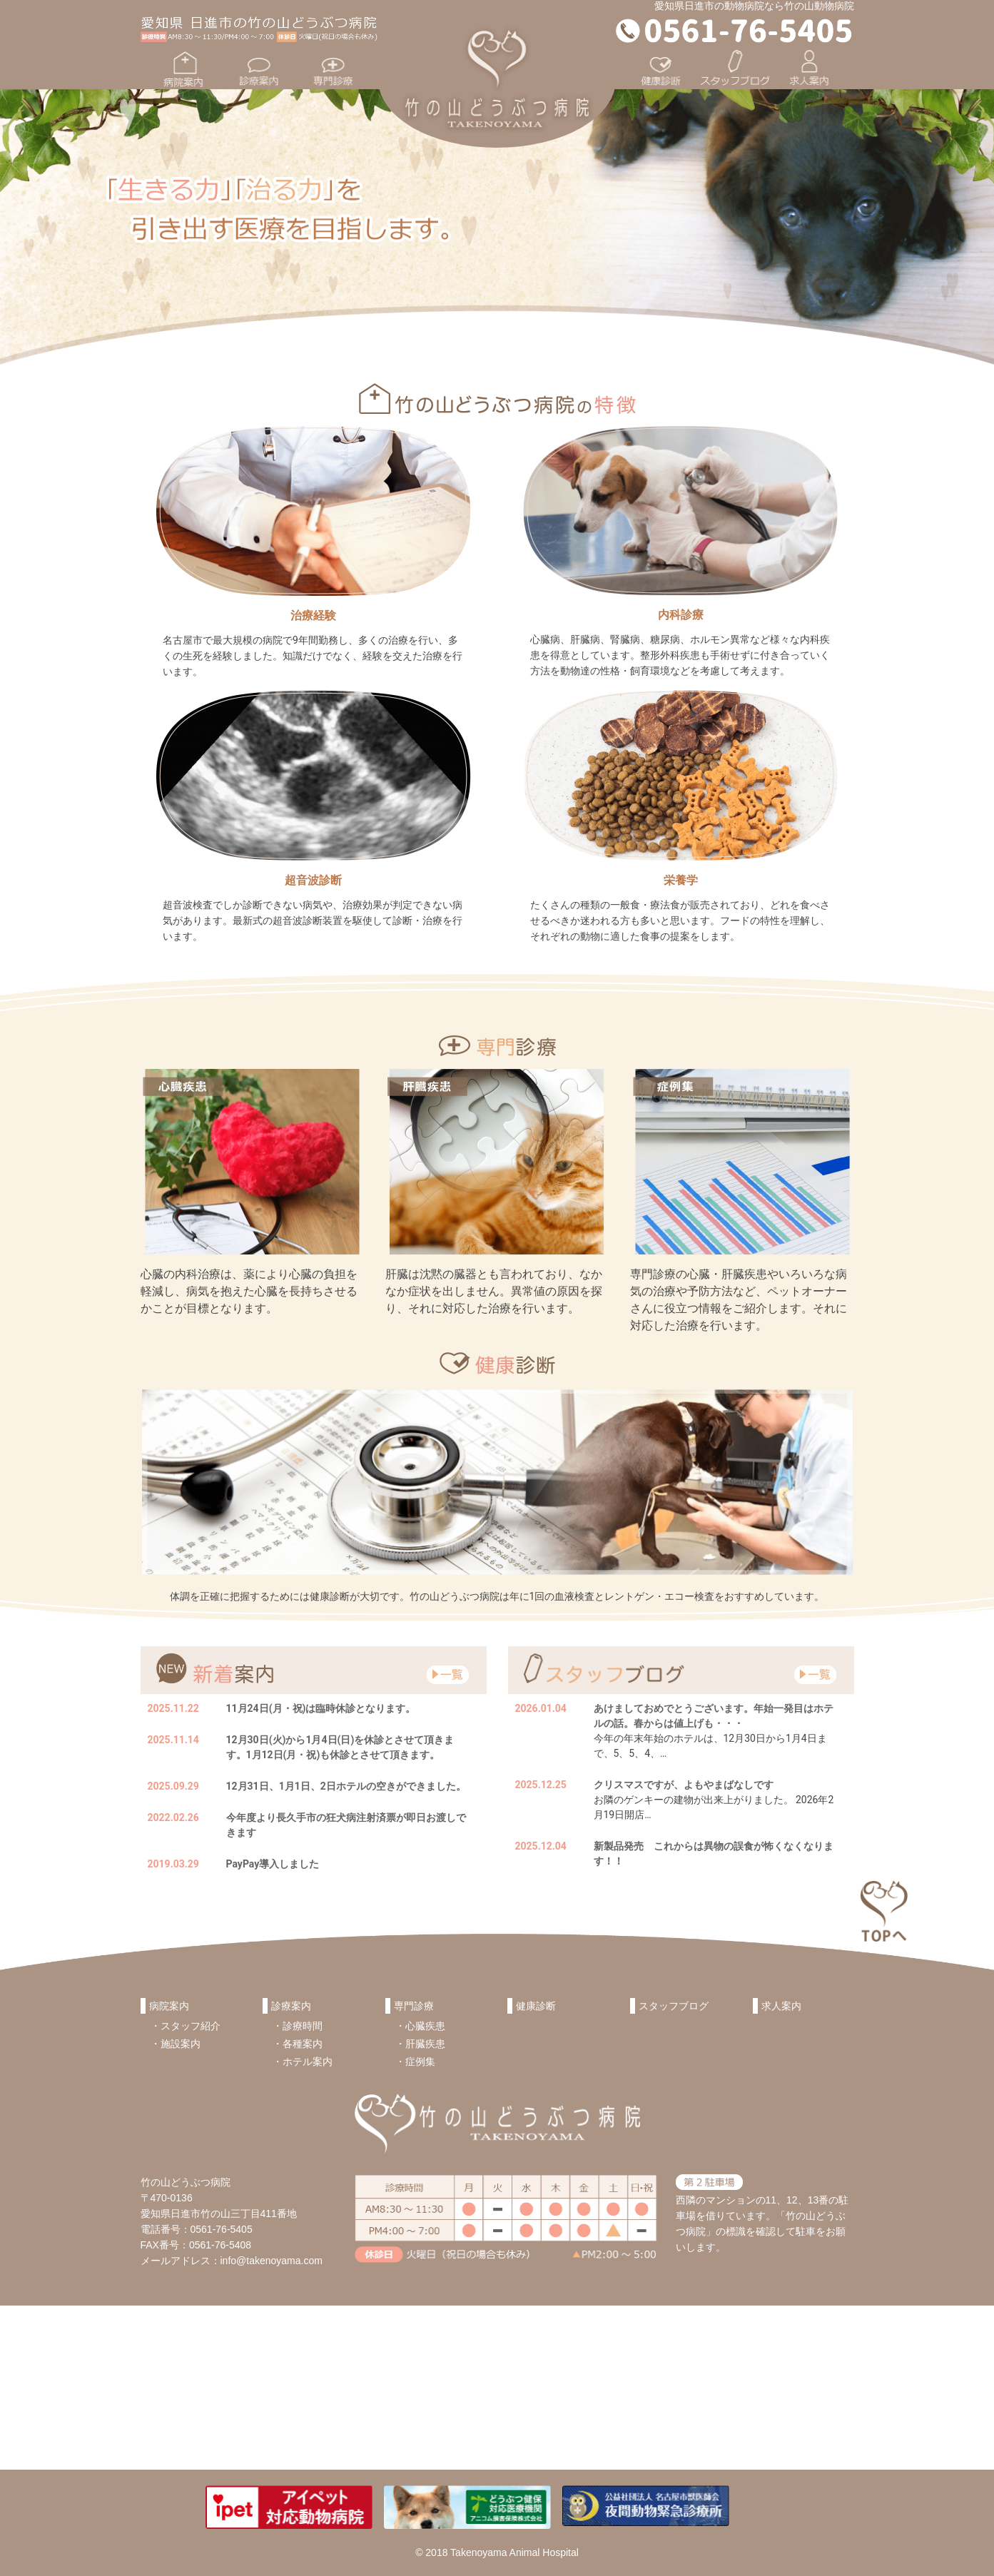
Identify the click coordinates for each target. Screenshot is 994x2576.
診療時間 (303, 2026)
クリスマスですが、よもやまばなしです (684, 1784)
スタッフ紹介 (190, 2026)
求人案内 (781, 2006)
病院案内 (169, 2006)
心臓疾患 (425, 2026)
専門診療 (414, 2006)
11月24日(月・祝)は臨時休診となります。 (321, 1708)
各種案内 (303, 2043)
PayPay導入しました (273, 1864)
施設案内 (181, 2043)
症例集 (420, 2061)
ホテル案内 (308, 2061)
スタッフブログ (674, 2006)
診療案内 (291, 2006)
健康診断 (536, 2006)
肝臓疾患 (425, 2043)
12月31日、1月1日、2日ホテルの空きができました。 (346, 1786)
